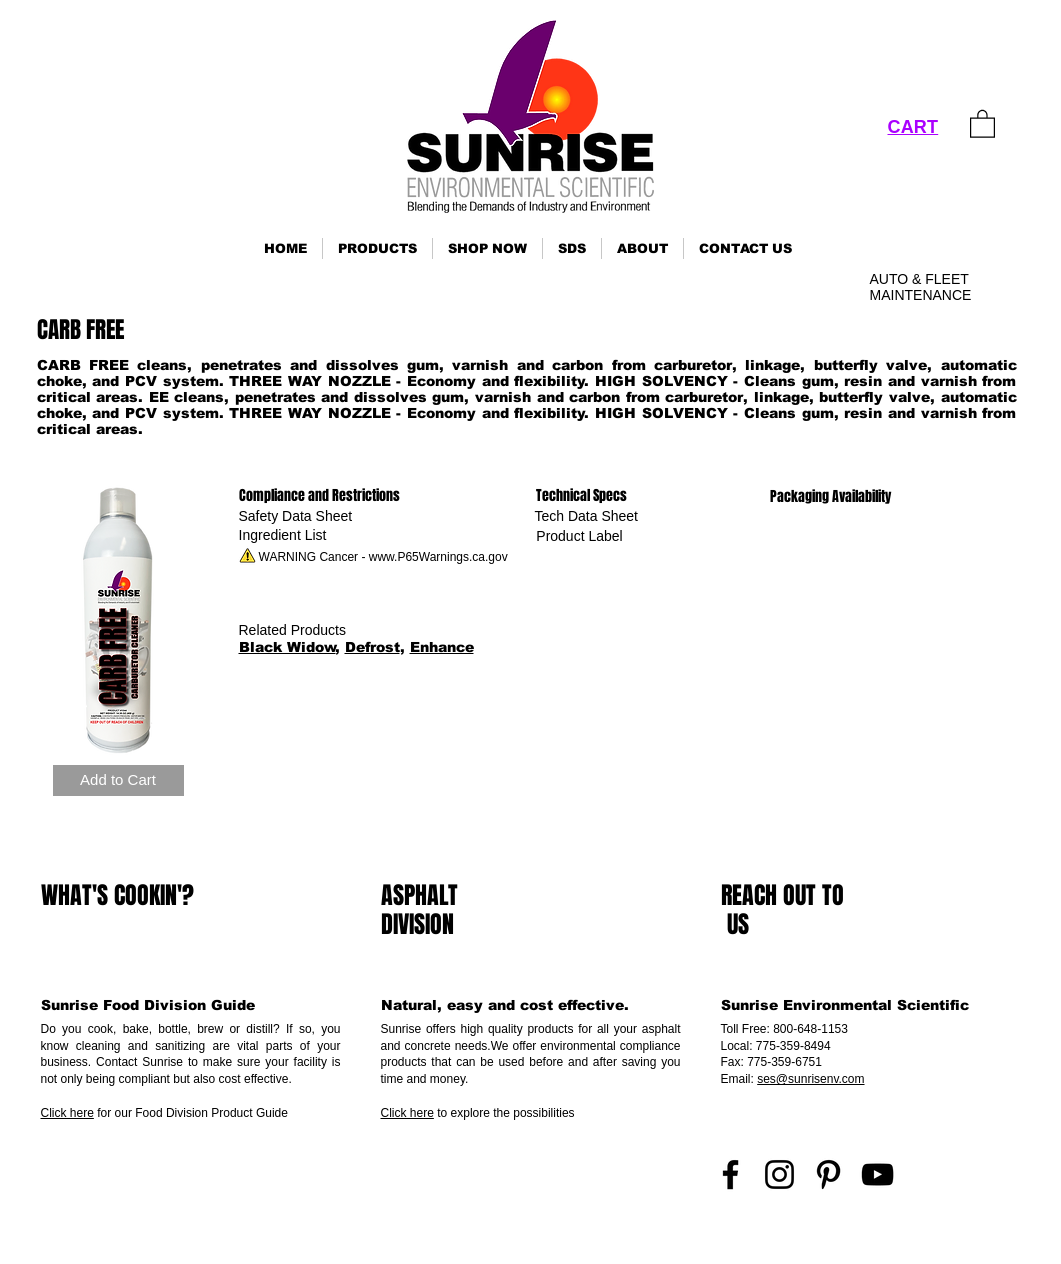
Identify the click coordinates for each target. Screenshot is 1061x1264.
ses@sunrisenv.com (810, 1079)
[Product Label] (580, 536)
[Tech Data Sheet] (587, 516)
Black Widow (287, 647)
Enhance (442, 647)
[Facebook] (730, 1174)
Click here (67, 1113)
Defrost (372, 647)
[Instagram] (779, 1174)
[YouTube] (877, 1174)
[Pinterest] (828, 1174)
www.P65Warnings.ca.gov (438, 557)
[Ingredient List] (283, 535)
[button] (377, 248)
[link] (982, 123)
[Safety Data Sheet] (296, 516)
